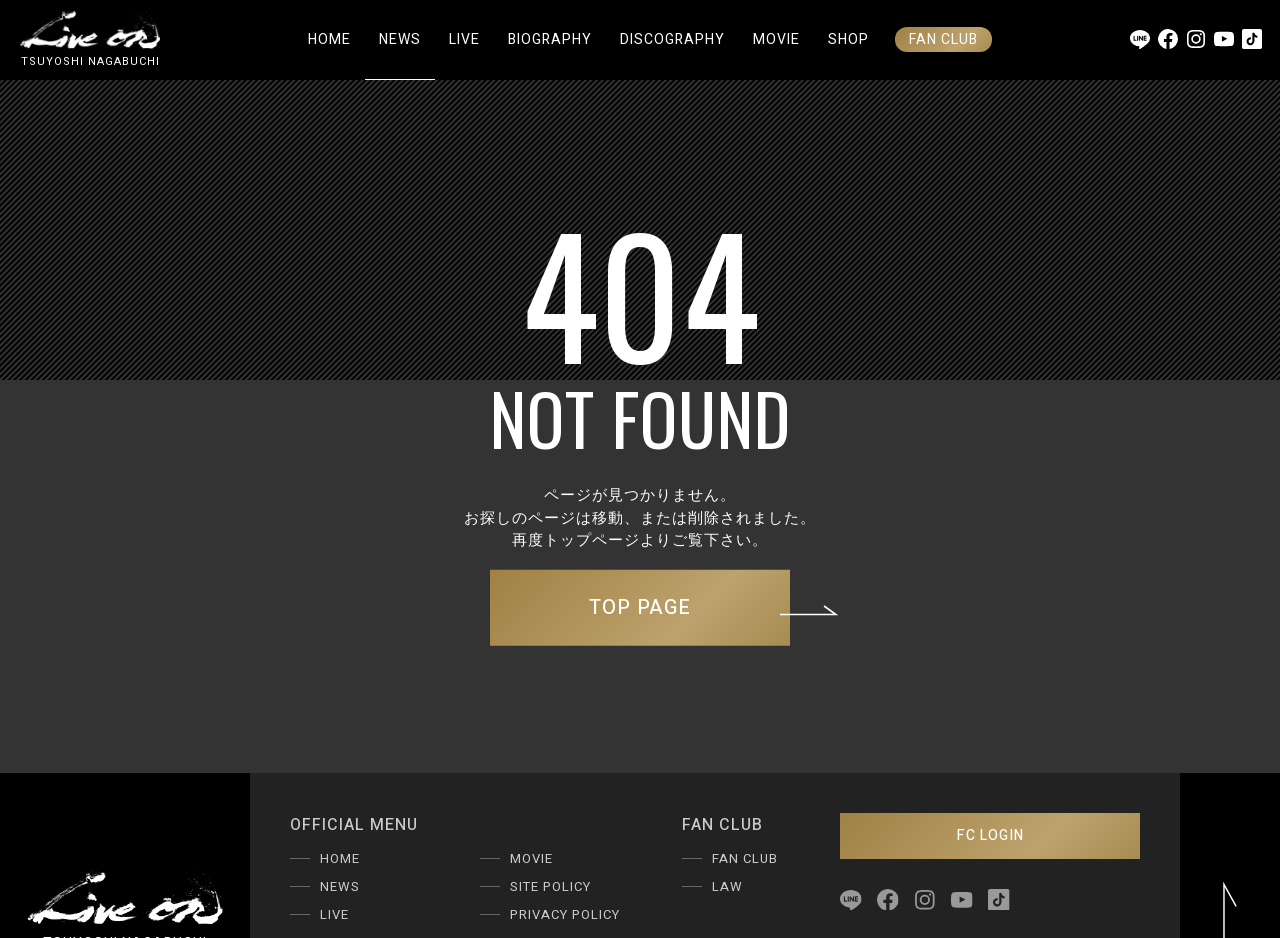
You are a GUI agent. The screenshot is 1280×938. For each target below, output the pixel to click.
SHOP (848, 39)
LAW (727, 886)
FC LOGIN (990, 835)
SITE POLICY (550, 886)
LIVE (464, 39)
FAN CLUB (943, 39)
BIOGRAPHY (550, 39)
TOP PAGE (689, 607)
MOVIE (776, 39)
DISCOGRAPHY (672, 39)
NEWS (400, 39)
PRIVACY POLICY (565, 914)
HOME (329, 39)
